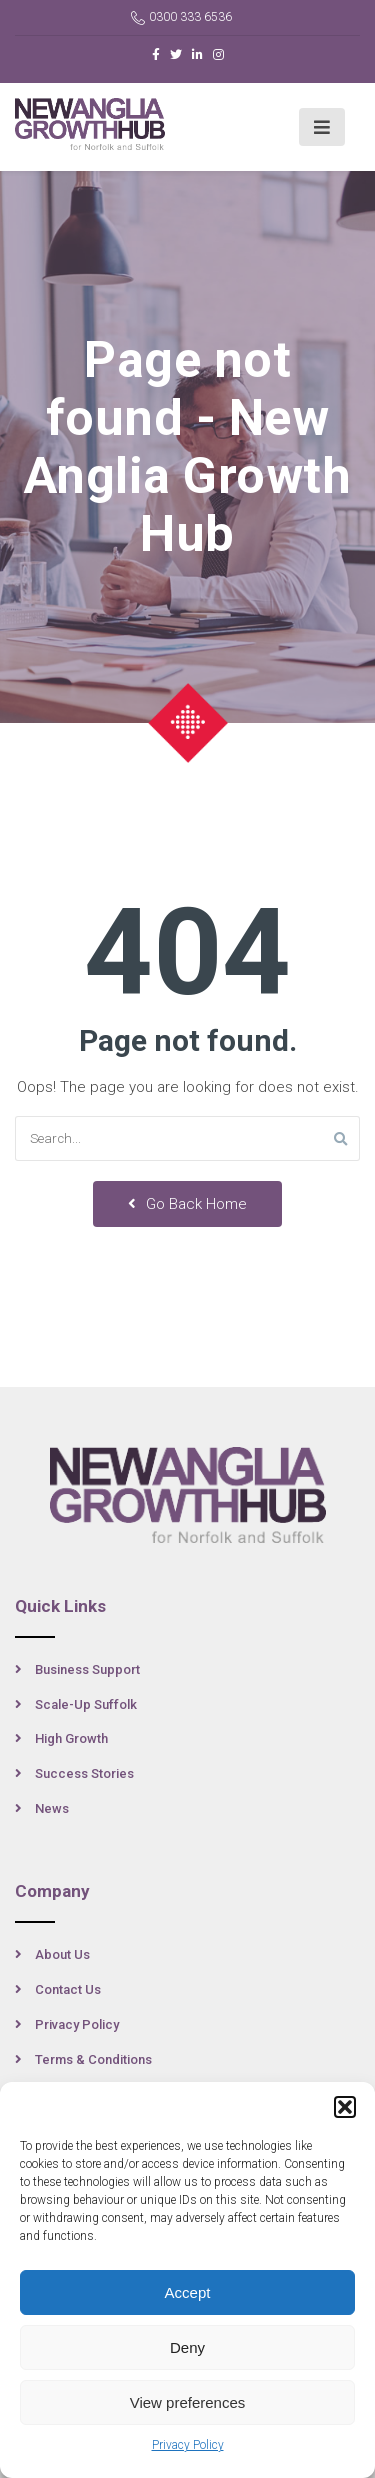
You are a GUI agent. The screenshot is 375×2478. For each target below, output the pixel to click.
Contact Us (68, 1989)
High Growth (71, 1738)
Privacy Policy (188, 2445)
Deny (187, 2347)
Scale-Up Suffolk (86, 1704)
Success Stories (84, 1773)
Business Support (87, 1669)
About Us (62, 1954)
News (52, 1808)
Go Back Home (187, 1204)
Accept (188, 2292)
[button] (345, 2107)
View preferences (188, 2402)
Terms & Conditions (93, 2059)
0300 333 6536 (181, 17)
